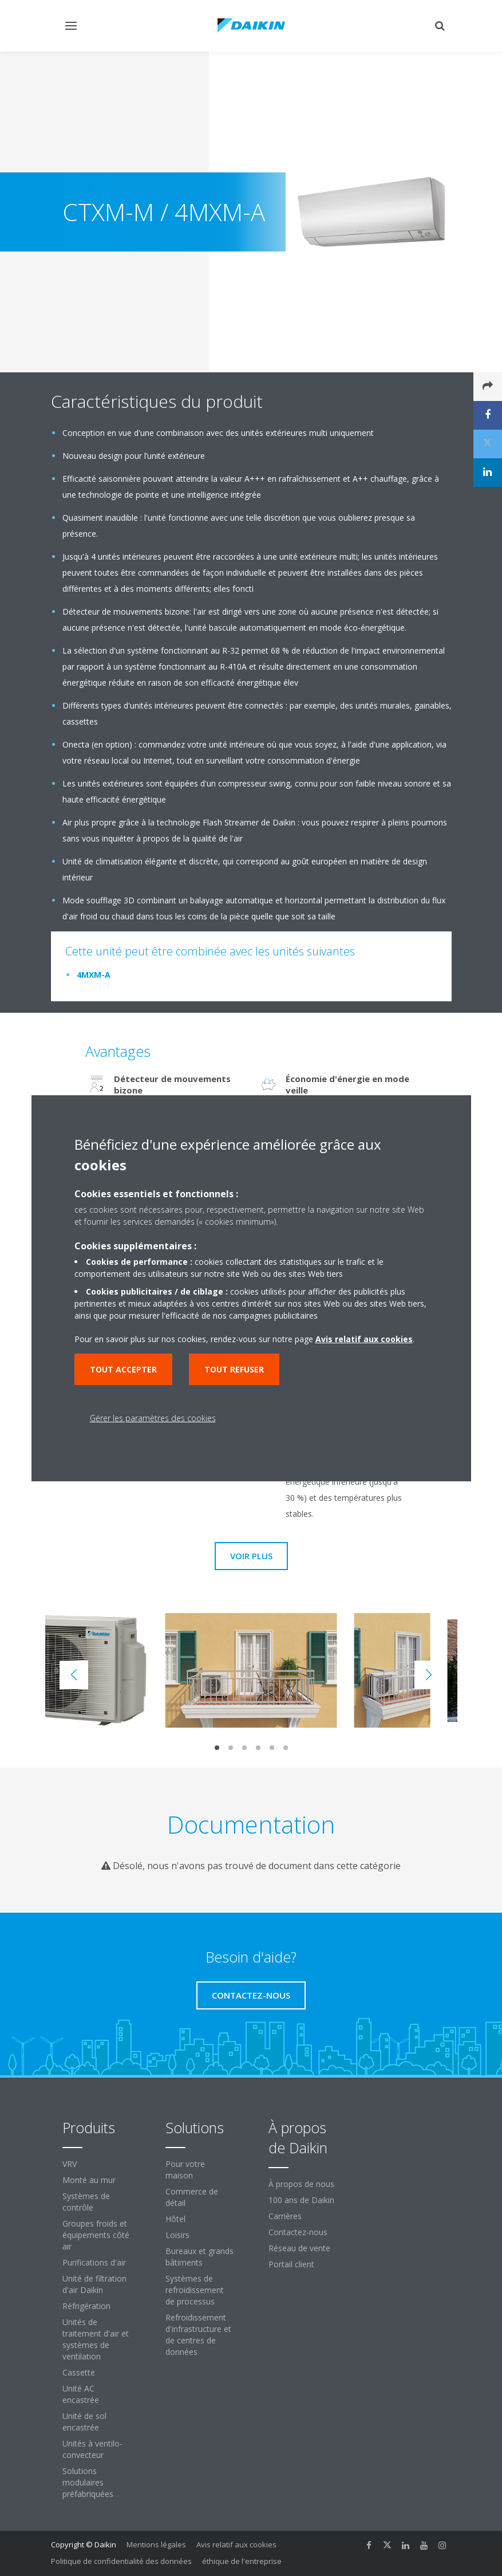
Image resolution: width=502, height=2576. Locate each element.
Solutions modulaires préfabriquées (87, 2482)
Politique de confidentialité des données (121, 2561)
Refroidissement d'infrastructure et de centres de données (198, 2334)
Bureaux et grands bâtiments (199, 2256)
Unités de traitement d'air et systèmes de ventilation (95, 2339)
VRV (69, 2163)
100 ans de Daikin (301, 2199)
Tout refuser (234, 1369)
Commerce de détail (191, 2197)
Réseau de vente (299, 2248)
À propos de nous (301, 2183)
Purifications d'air (94, 2262)
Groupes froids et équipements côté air (95, 2235)
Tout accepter (123, 1369)
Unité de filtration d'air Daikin (94, 2284)
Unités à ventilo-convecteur (92, 2449)
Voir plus (251, 1556)
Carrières (285, 2216)
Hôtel (175, 2218)
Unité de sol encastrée (84, 2421)
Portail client (291, 2264)
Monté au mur (89, 2179)
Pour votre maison (185, 2169)
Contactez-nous (297, 2232)
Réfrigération (86, 2305)
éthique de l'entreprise (242, 2561)
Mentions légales (156, 2544)
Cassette (78, 2372)
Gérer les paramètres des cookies (153, 1418)
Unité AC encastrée (80, 2394)
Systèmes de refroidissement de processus (194, 2290)
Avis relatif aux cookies (236, 2544)
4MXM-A (93, 974)
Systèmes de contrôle (86, 2201)
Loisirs (177, 2234)
